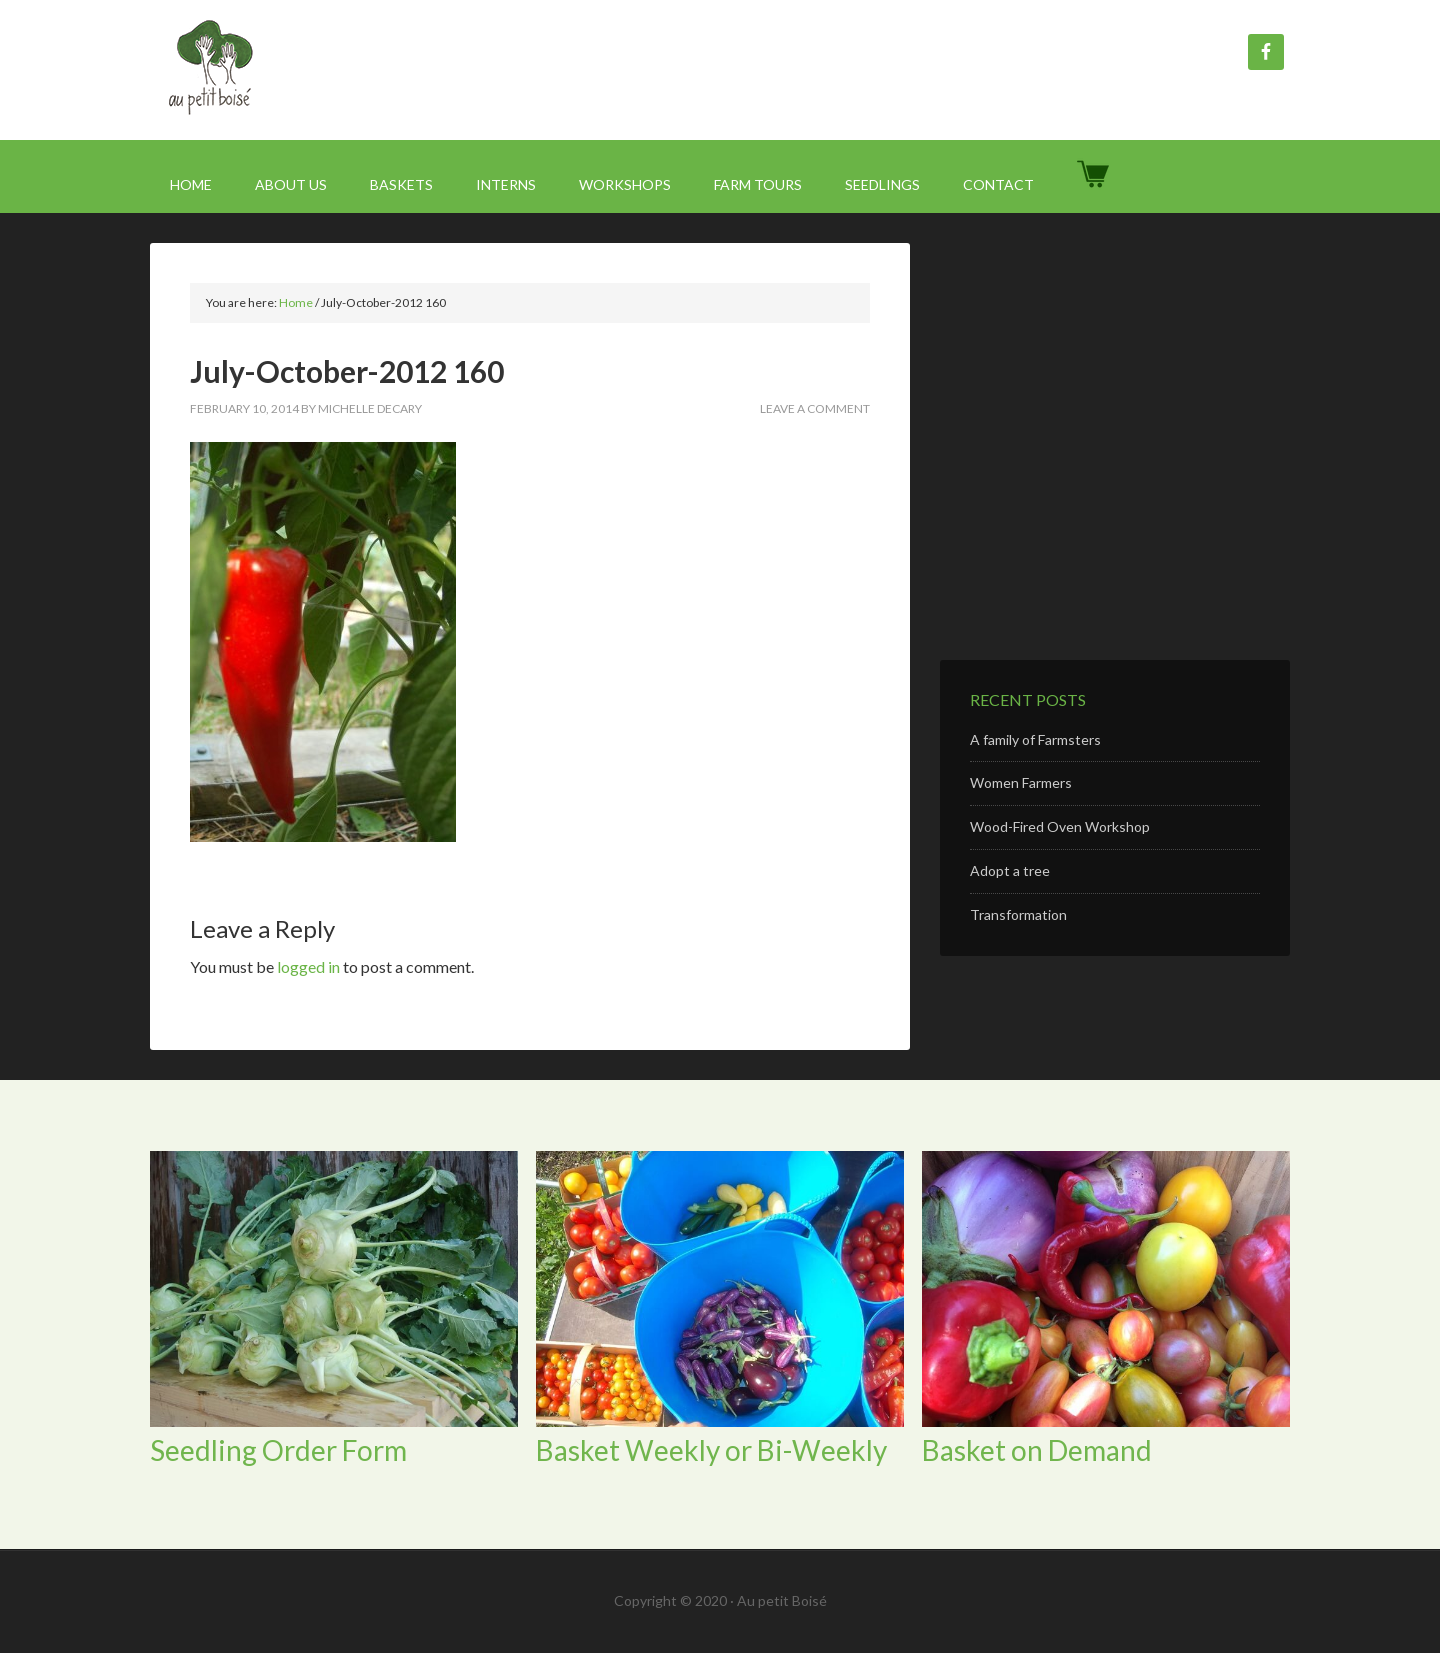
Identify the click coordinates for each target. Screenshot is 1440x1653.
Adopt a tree (1010, 870)
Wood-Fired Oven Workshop (1060, 826)
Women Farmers (1021, 782)
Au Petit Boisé (320, 70)
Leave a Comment (815, 408)
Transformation (1018, 914)
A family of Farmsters (1035, 739)
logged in (308, 966)
